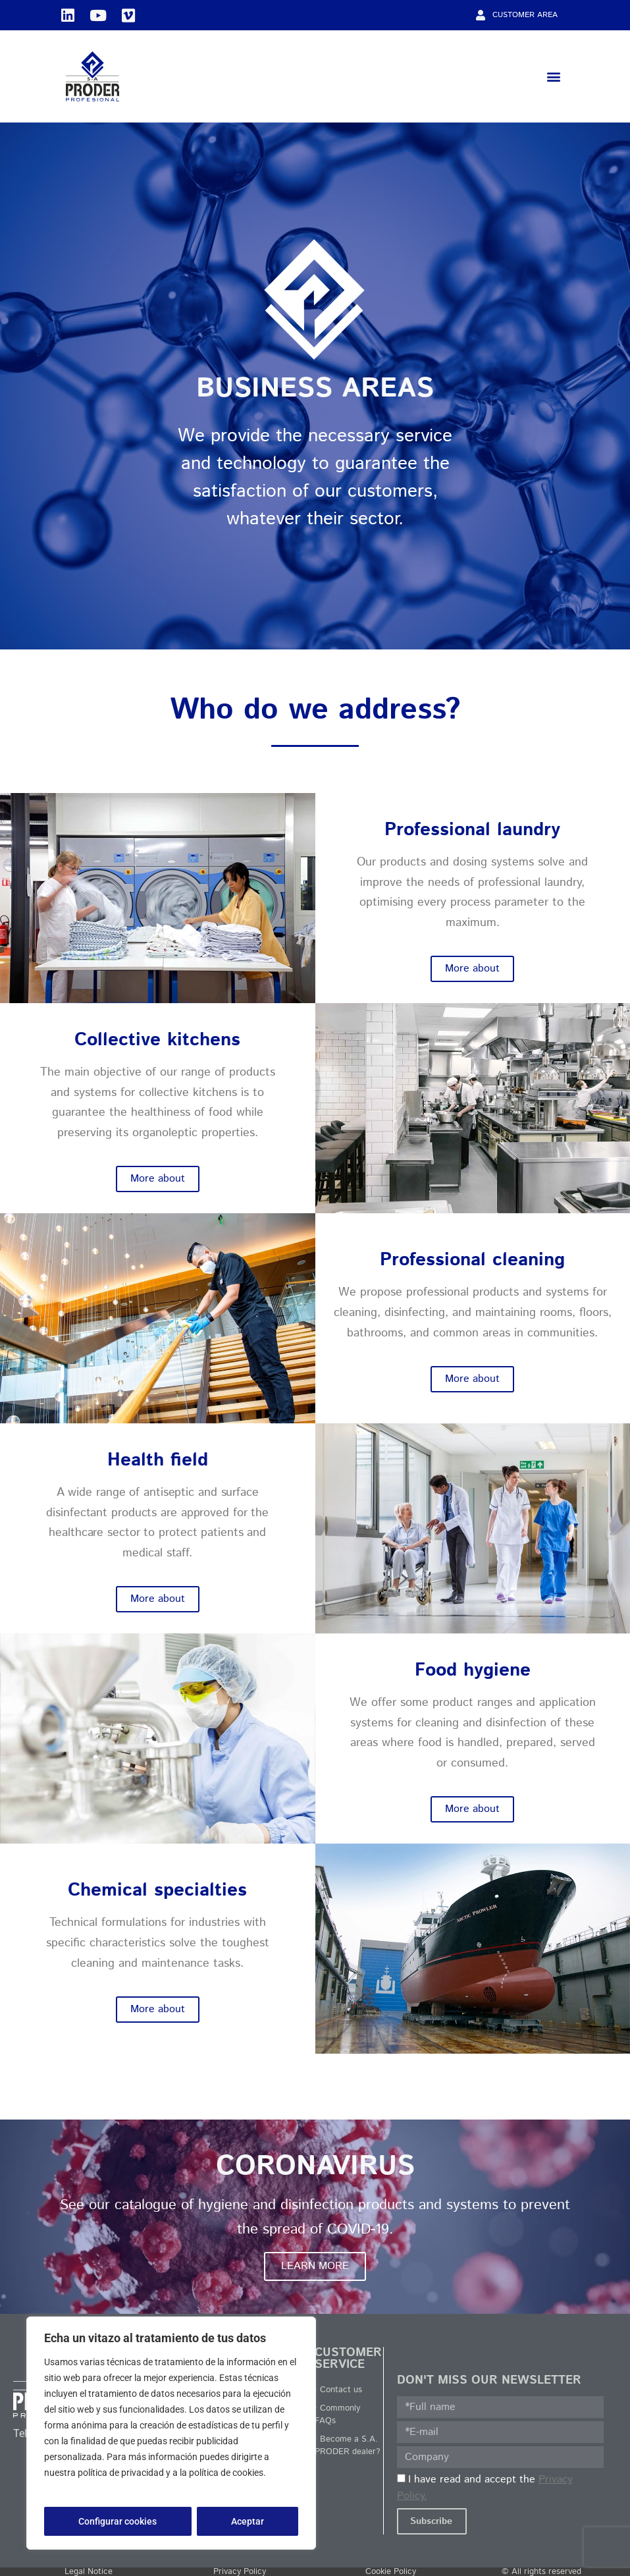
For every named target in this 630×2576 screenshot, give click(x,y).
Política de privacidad (90, 2488)
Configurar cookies (117, 2521)
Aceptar (247, 2521)
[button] (553, 77)
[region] (171, 2433)
